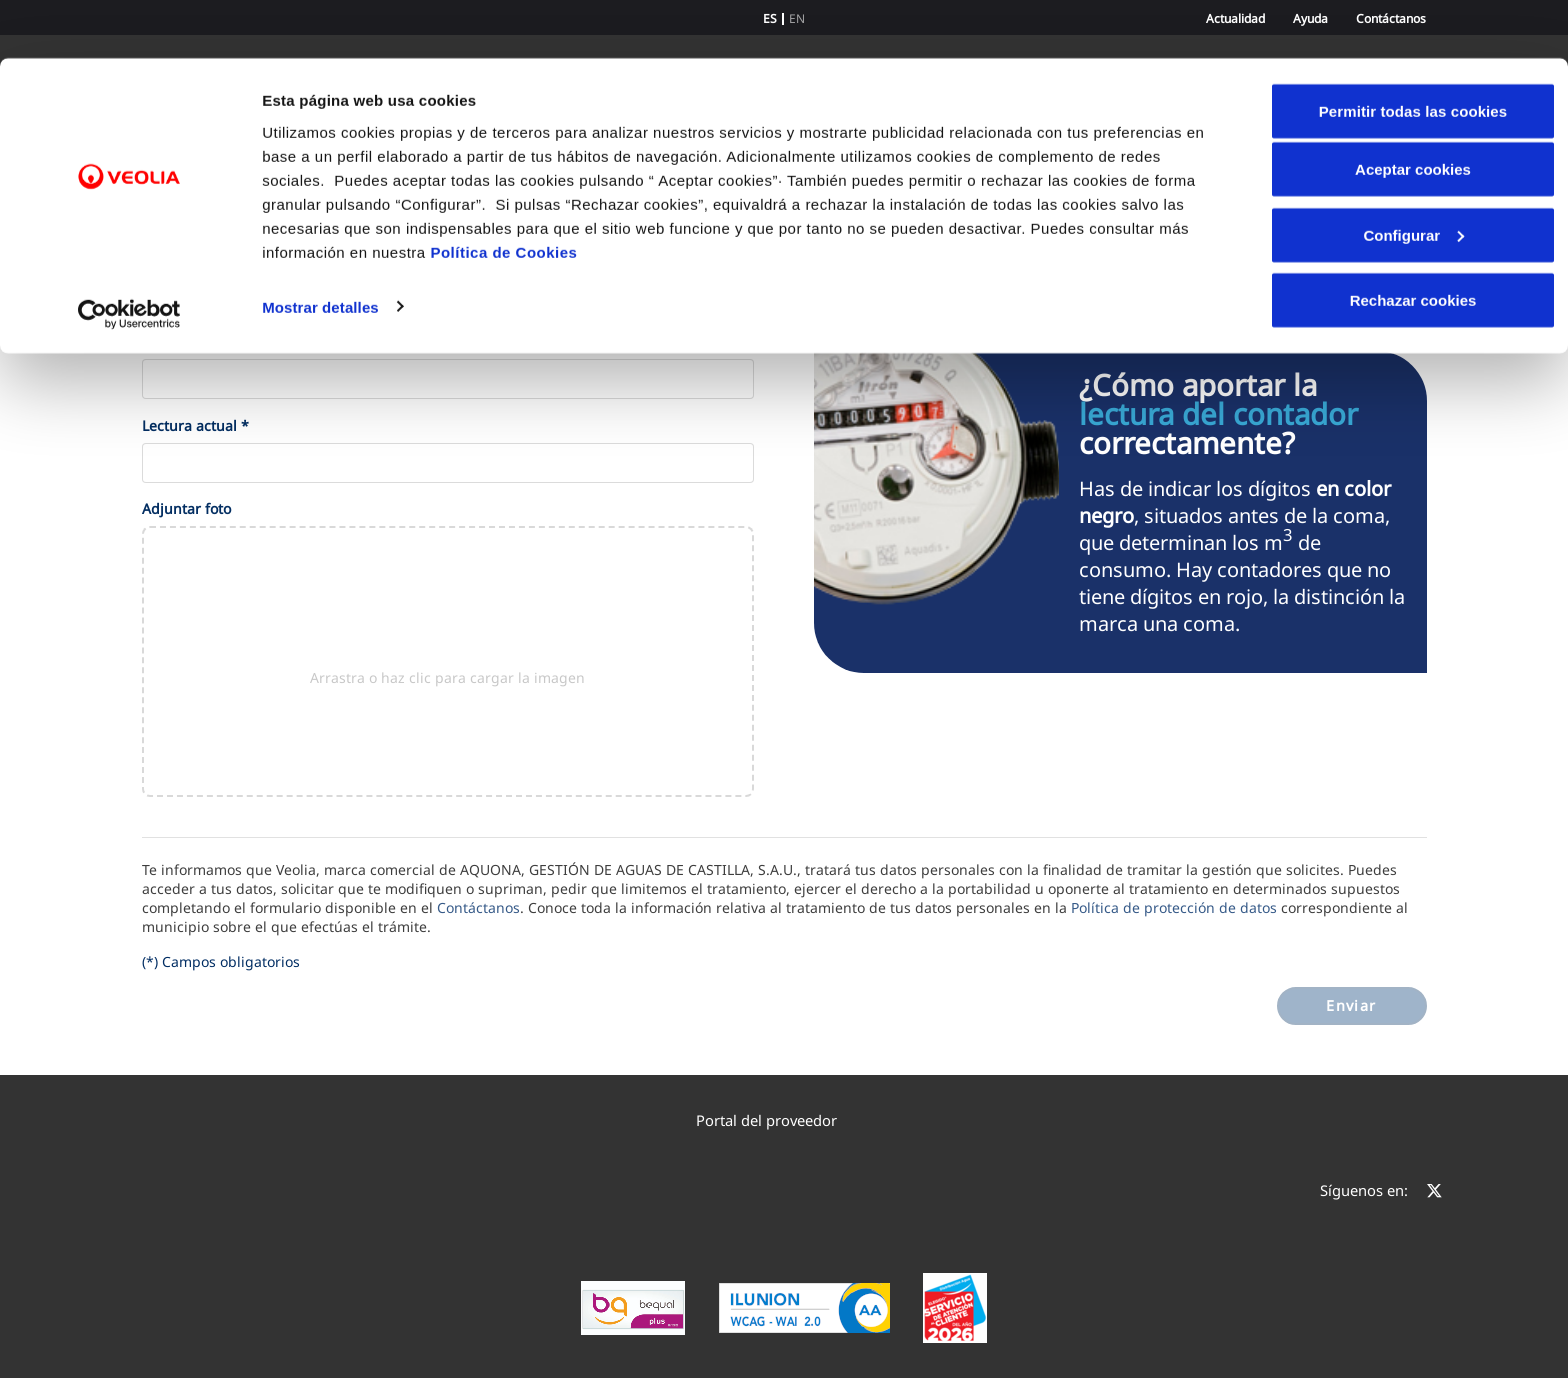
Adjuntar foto (186, 508)
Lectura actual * (195, 425)
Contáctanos (478, 907)
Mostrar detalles (320, 247)
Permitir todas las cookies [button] (1413, 52)
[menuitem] (784, 1120)
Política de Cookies (503, 192)
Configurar (1413, 176)
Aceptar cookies (1413, 110)
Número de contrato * (216, 341)
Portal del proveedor (776, 1120)
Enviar (1351, 1005)
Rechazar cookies (1413, 241)
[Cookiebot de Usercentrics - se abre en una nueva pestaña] (129, 256)
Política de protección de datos (1174, 907)
